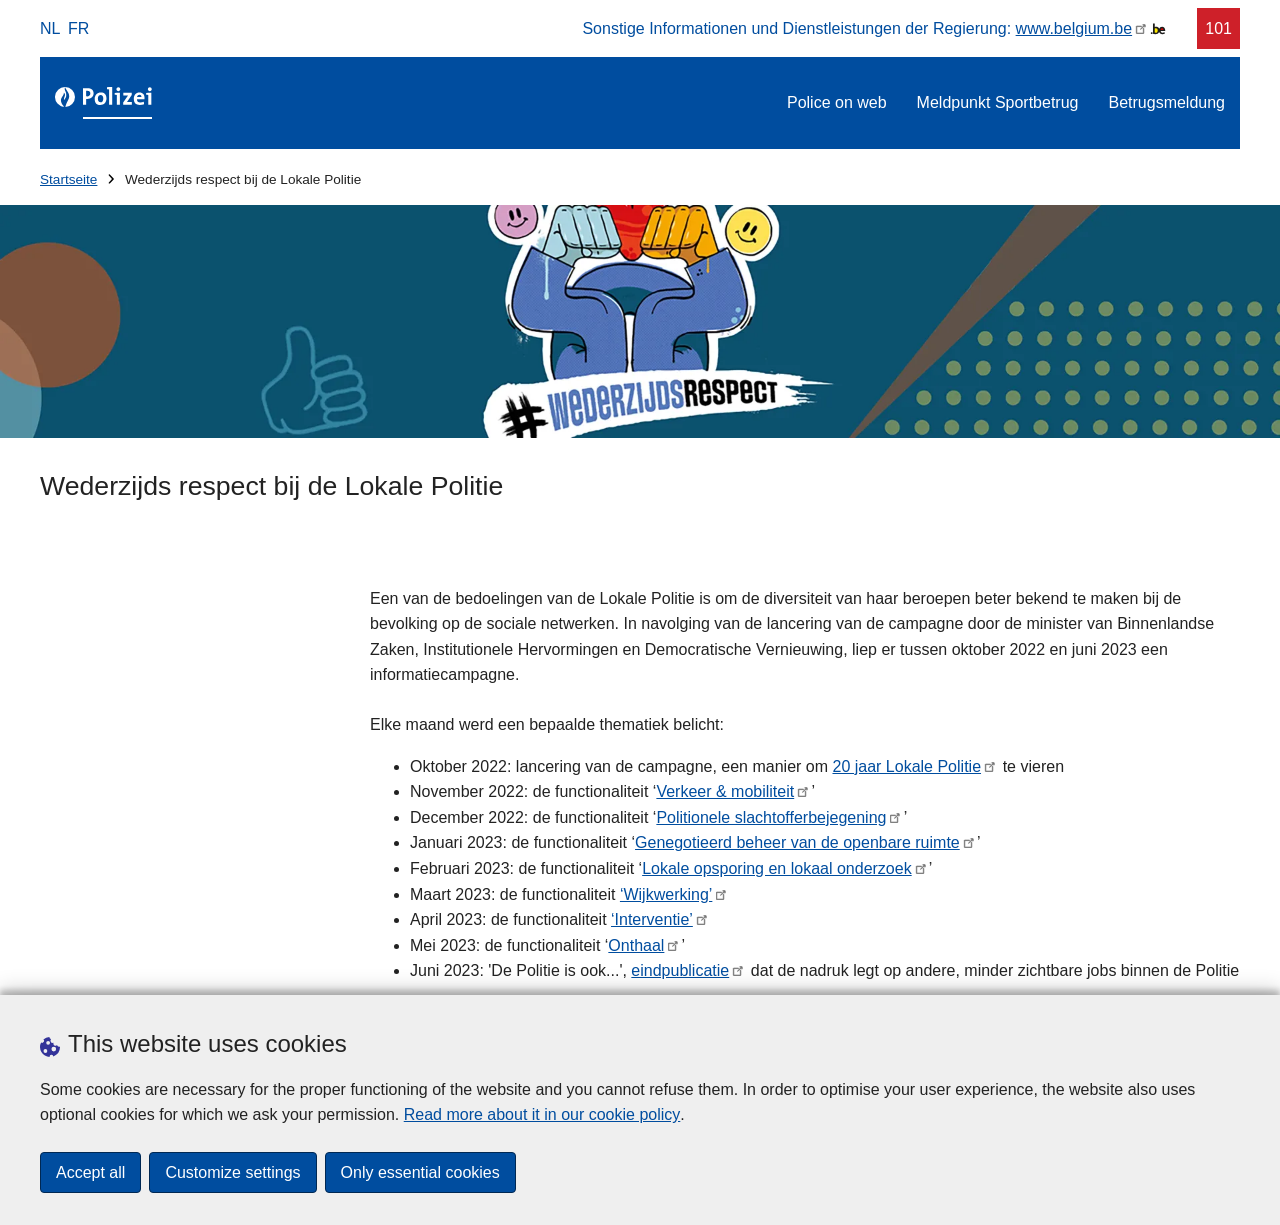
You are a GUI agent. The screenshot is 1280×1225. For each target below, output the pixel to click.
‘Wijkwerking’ (666, 894)
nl (50, 28)
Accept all (90, 1172)
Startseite (68, 179)
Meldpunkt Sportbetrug (998, 102)
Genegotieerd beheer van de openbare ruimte (797, 842)
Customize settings (232, 1172)
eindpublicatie (680, 970)
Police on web (837, 102)
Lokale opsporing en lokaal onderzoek (777, 868)
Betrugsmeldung (1166, 102)
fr (78, 28)
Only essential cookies (420, 1172)
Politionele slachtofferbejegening (771, 817)
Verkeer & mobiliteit (725, 791)
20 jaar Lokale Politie (906, 766)
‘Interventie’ (652, 919)
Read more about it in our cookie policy (542, 1114)
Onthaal (636, 945)
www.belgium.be (1074, 28)
